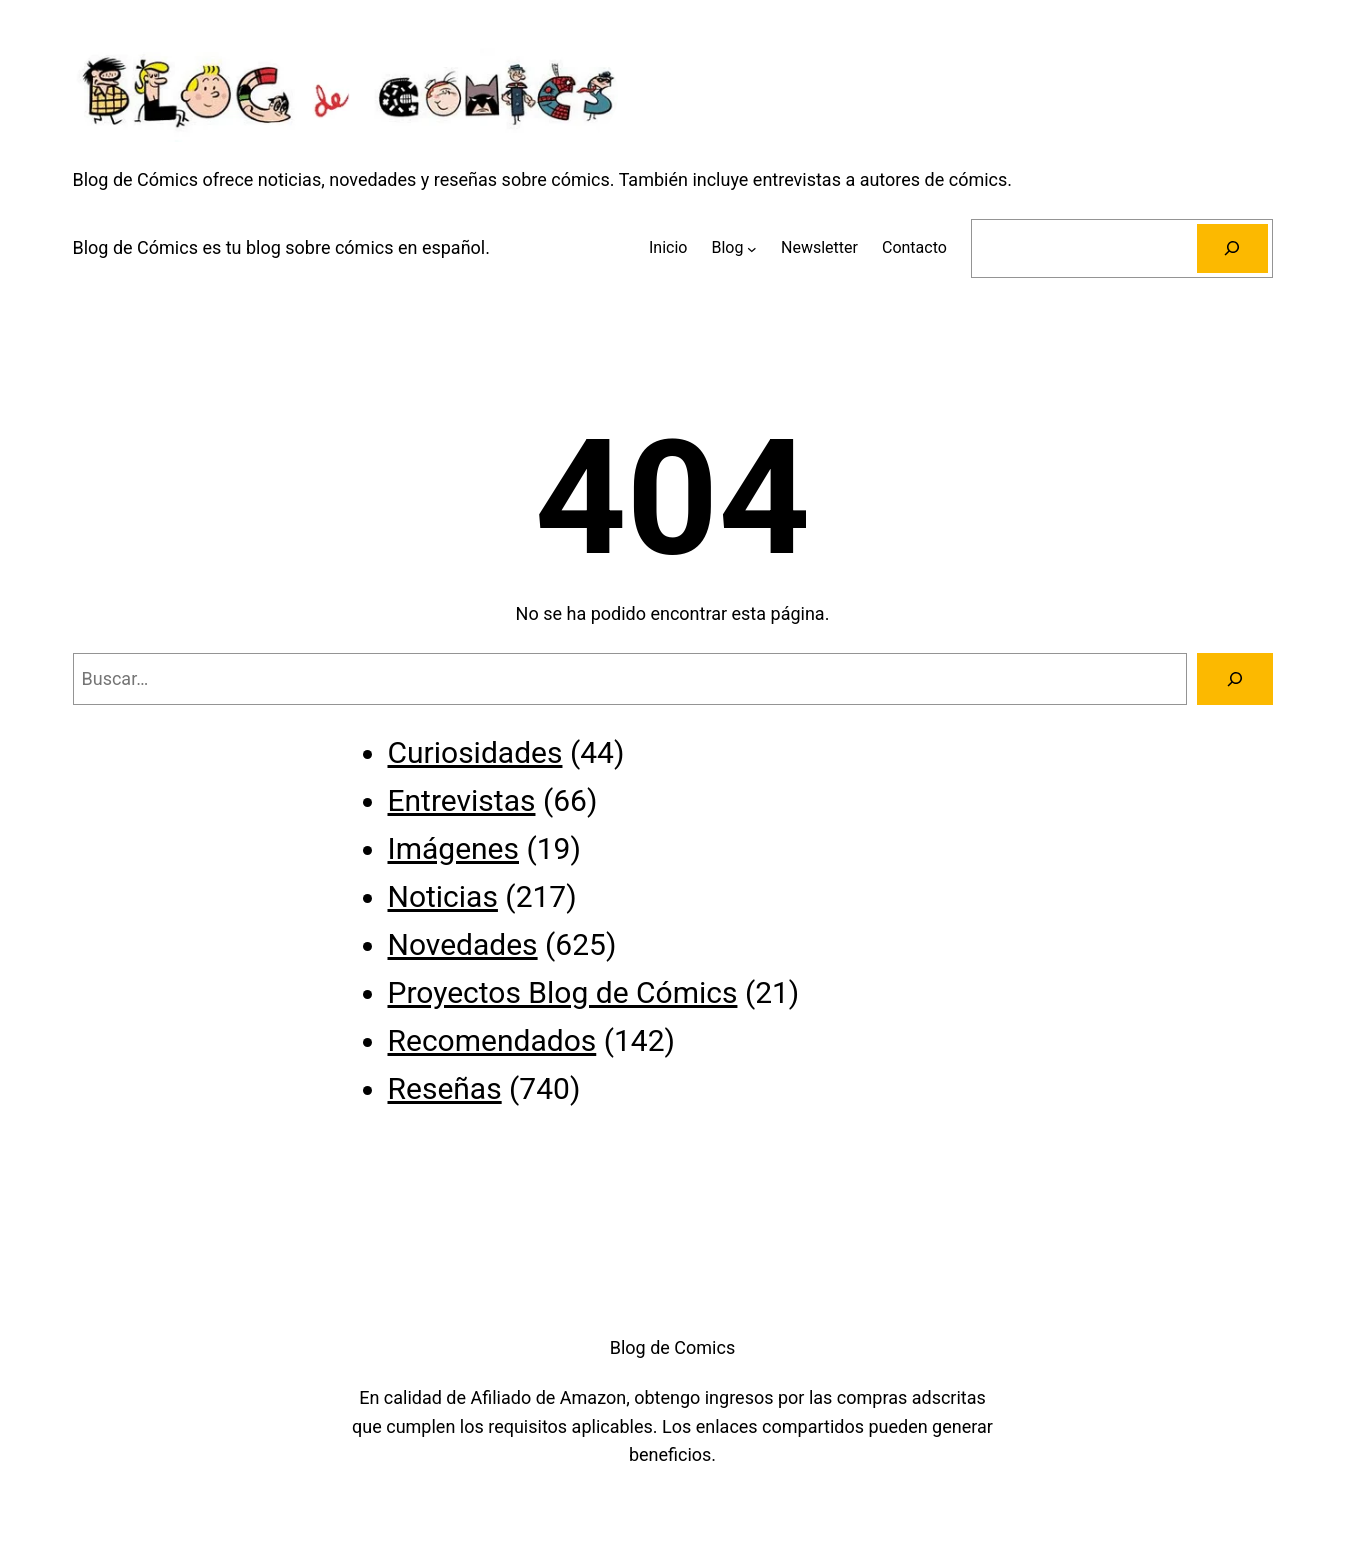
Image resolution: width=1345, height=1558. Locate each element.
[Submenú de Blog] (752, 248)
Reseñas (445, 1088)
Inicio (668, 247)
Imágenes (454, 848)
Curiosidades (475, 752)
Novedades (463, 944)
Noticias (443, 896)
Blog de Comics (672, 1347)
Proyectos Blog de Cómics (563, 992)
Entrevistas (462, 800)
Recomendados (492, 1040)
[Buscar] (1232, 248)
